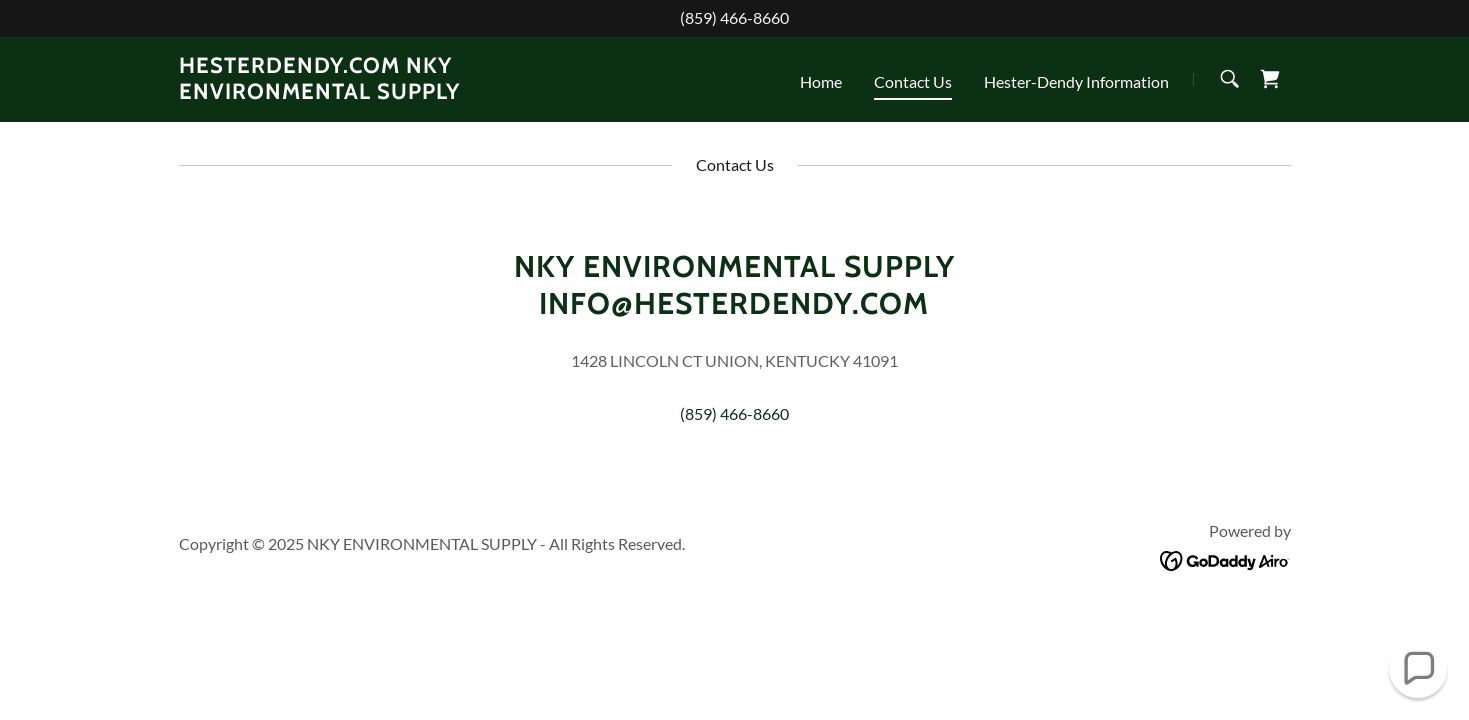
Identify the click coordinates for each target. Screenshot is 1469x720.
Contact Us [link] (913, 81)
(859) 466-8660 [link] (734, 17)
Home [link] (821, 81)
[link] (373, 92)
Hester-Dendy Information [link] (1076, 81)
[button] (1418, 669)
